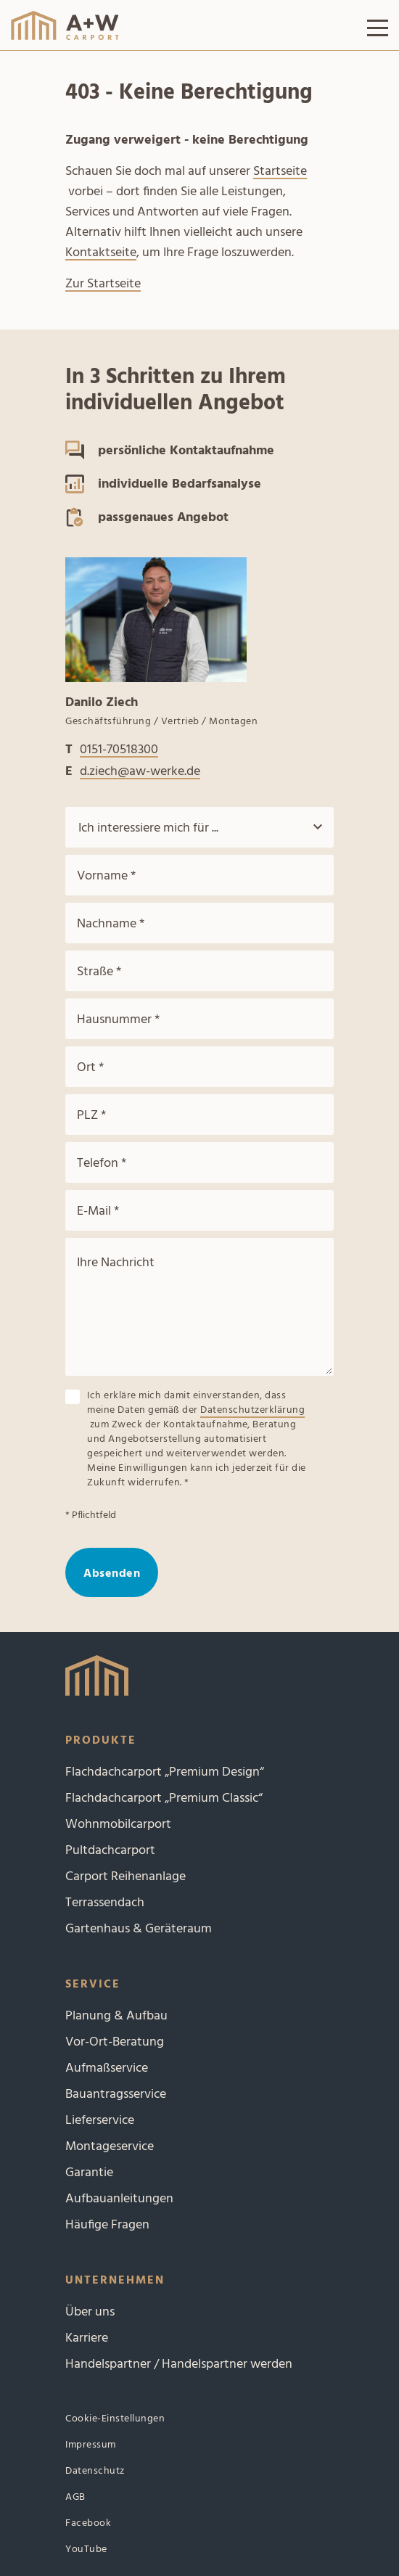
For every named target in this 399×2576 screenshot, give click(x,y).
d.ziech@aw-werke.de (140, 772)
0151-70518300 (119, 750)
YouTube (86, 2549)
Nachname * (110, 924)
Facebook (88, 2523)
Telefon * (101, 1163)
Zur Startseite (103, 284)
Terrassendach (104, 1902)
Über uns (90, 2312)
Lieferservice (99, 2120)
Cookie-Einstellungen (115, 2419)
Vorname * (106, 876)
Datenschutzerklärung (252, 1410)
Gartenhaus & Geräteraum (138, 1929)
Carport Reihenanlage (125, 1876)
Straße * (99, 972)
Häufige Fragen (107, 2225)
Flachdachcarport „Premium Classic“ (164, 1798)
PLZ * (91, 1115)
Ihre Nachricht (116, 1263)
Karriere (86, 2338)
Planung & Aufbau (116, 2016)
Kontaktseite (100, 253)
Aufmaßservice (106, 2068)
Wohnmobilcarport (118, 1824)
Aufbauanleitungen (119, 2199)
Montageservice (109, 2146)
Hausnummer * (118, 1020)
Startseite (280, 172)
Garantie (89, 2172)
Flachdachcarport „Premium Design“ (164, 1772)
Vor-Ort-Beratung (114, 2042)
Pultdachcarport (110, 1850)
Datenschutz (95, 2471)
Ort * (90, 1068)
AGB (75, 2497)
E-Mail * (98, 1211)
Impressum (90, 2445)
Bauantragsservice (115, 2094)
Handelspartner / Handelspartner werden (178, 2364)
